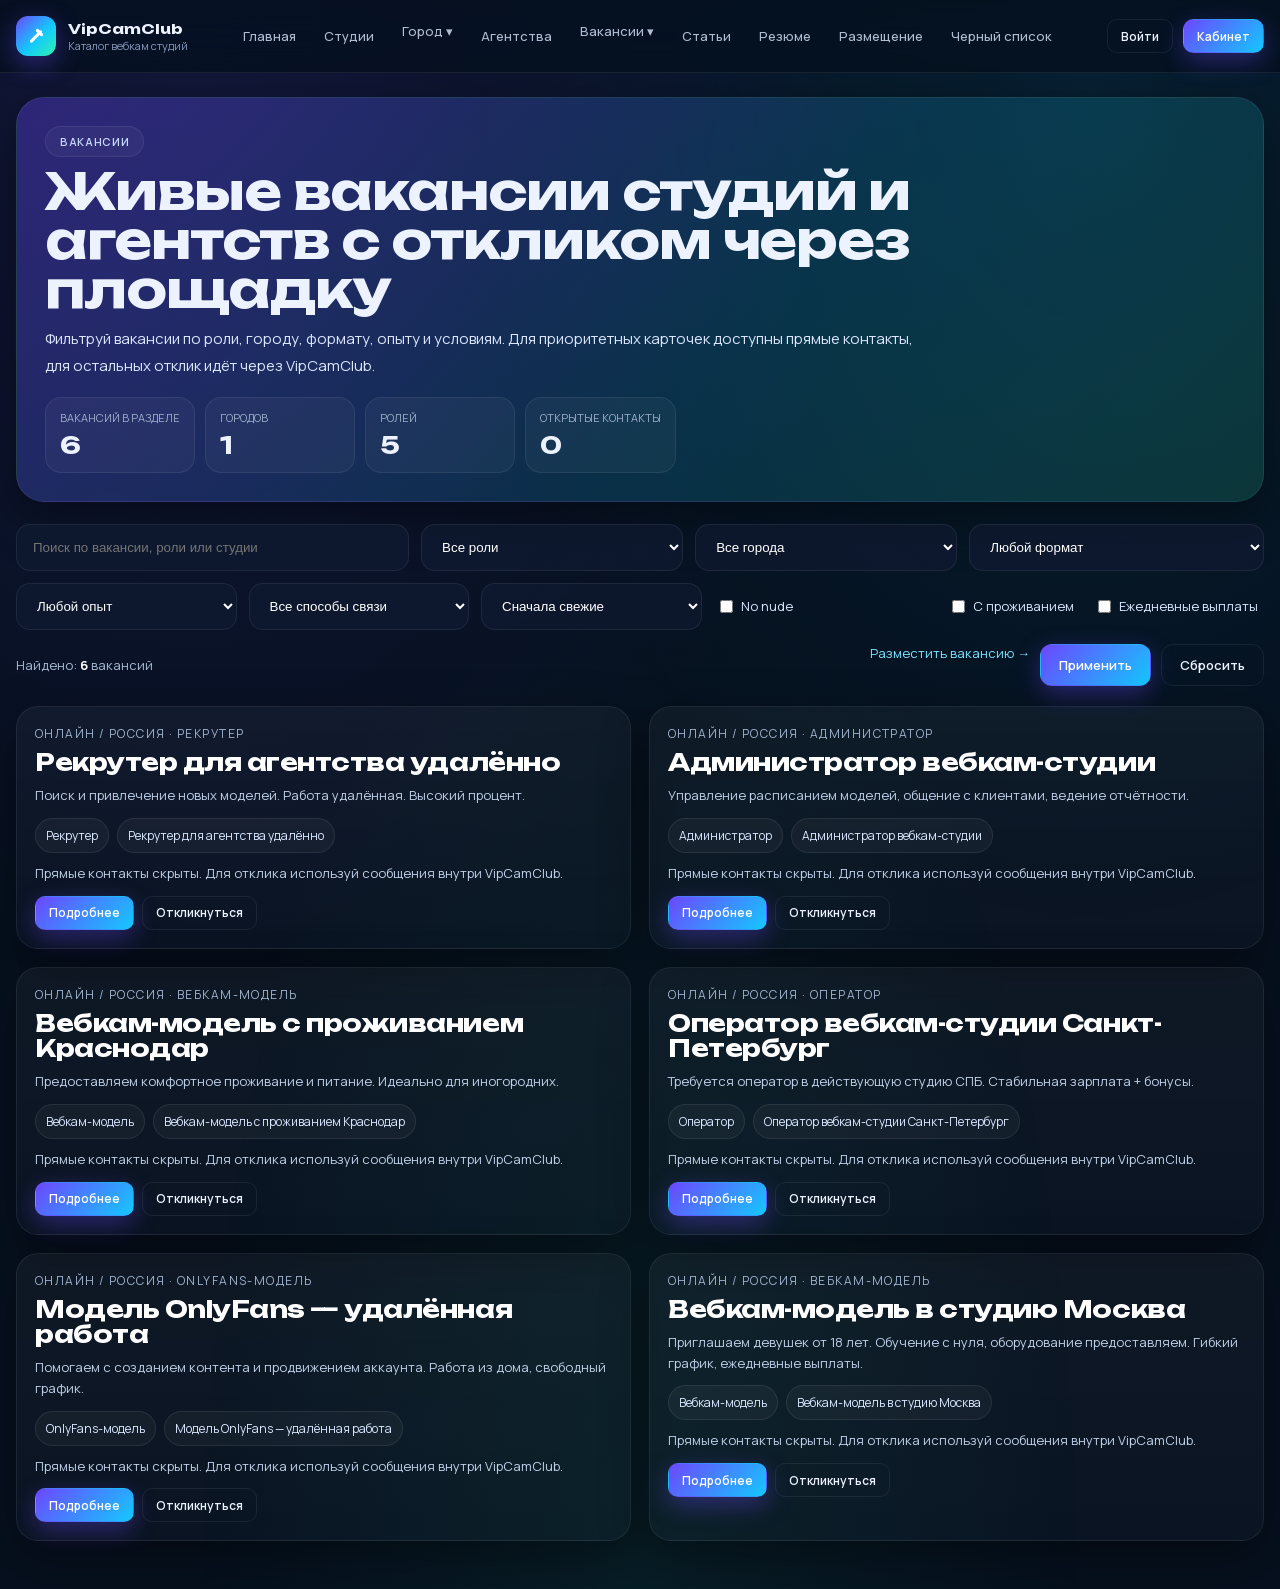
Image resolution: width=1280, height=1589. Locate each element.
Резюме (785, 36)
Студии (349, 36)
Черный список (1001, 36)
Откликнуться (199, 912)
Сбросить (1212, 665)
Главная (269, 36)
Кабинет (1223, 36)
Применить (1095, 665)
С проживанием (1013, 606)
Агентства (516, 36)
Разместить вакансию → (950, 653)
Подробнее (84, 912)
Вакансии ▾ (617, 31)
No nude (756, 606)
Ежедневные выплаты (1178, 606)
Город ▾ (427, 31)
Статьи (706, 36)
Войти (1140, 36)
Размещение (881, 36)
